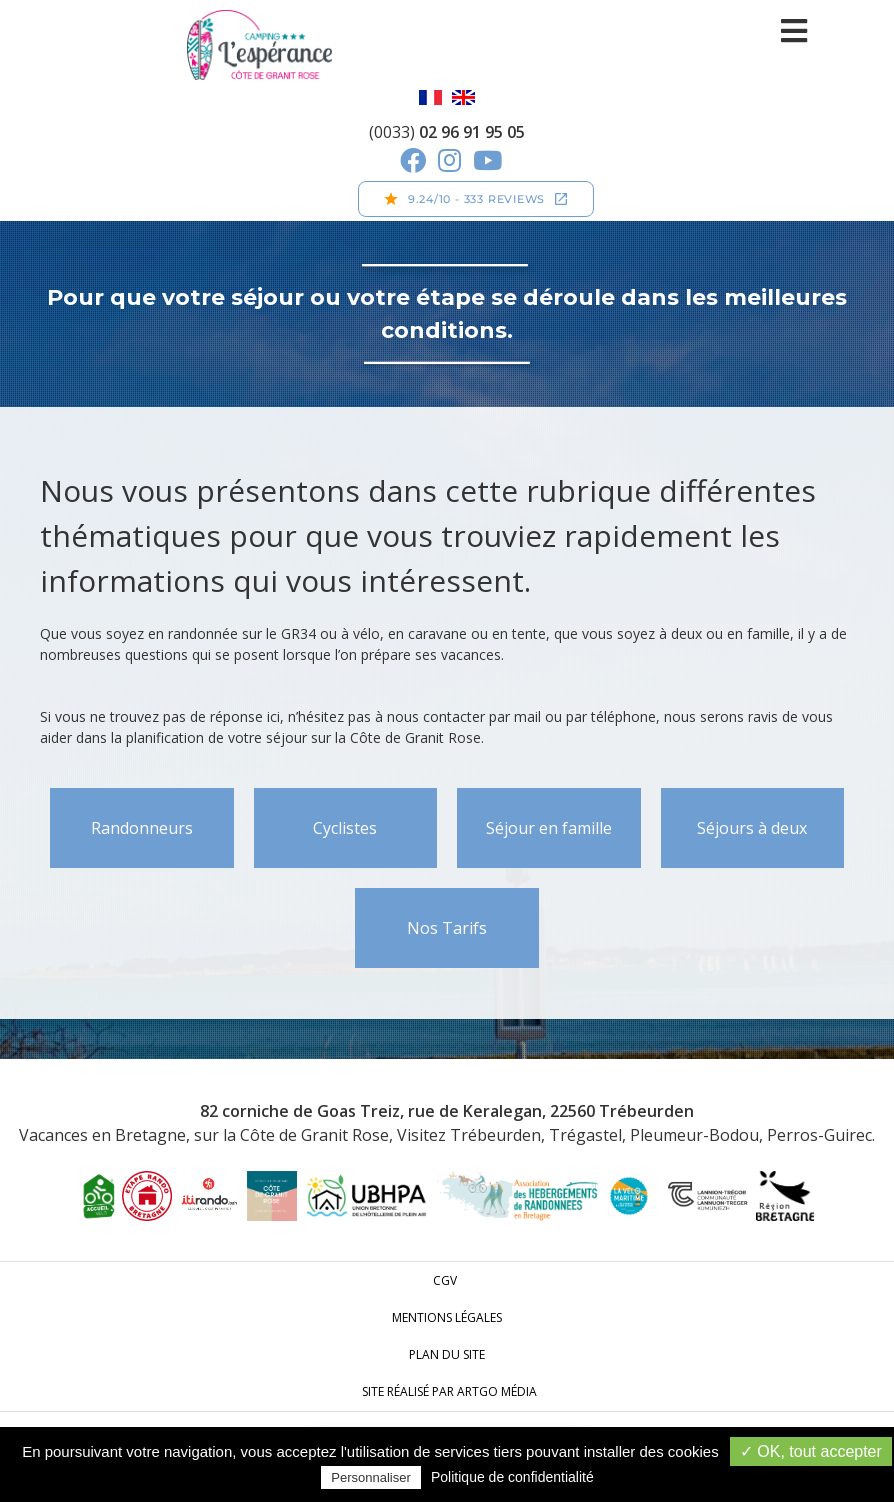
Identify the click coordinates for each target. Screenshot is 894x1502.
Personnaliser (371, 1477)
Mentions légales (447, 1317)
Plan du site (447, 1354)
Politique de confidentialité (512, 1477)
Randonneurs (142, 828)
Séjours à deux (752, 828)
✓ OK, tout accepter (811, 1451)
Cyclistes (345, 828)
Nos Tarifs (447, 928)
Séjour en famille (549, 828)
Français (430, 97)
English (463, 97)
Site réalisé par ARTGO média (449, 1391)
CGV (445, 1280)
